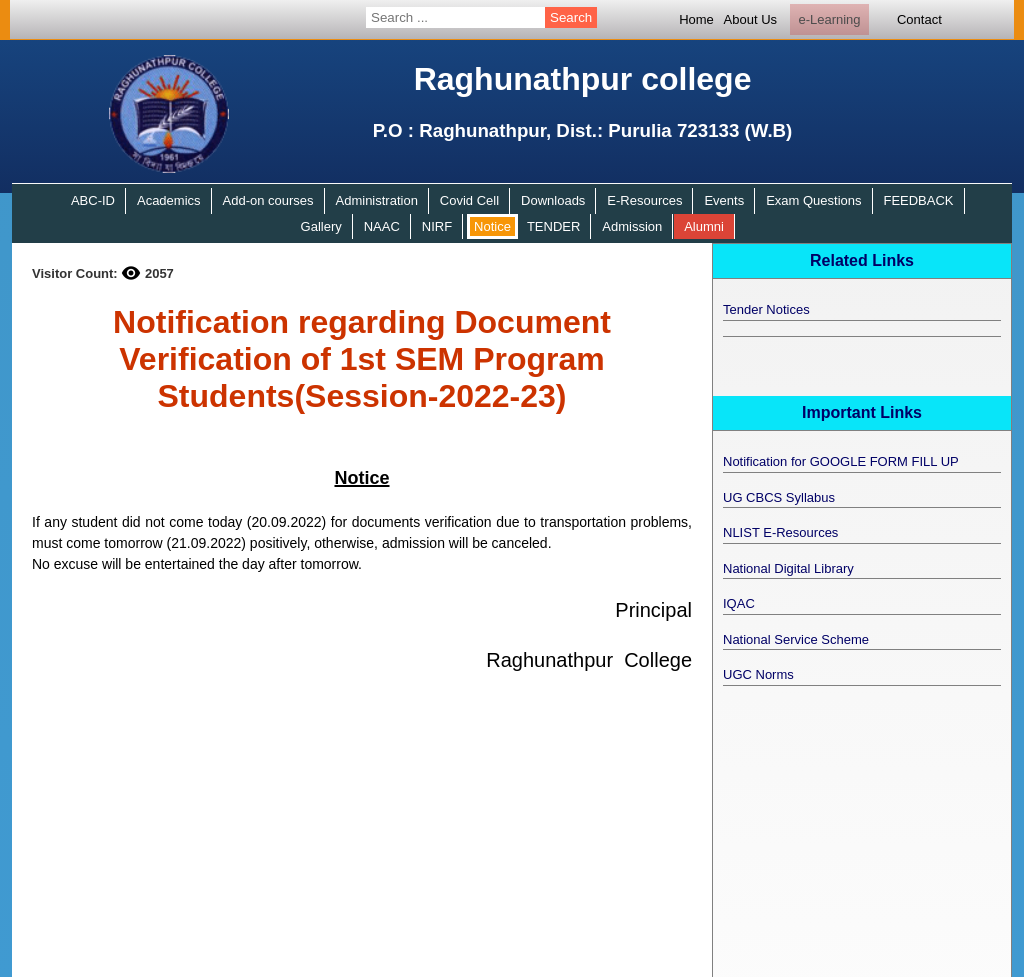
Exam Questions (813, 200)
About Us (750, 19)
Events (724, 200)
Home (696, 19)
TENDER (553, 226)
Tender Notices (766, 309)
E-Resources (644, 200)
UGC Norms (758, 674)
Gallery (321, 226)
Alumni (704, 226)
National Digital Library (788, 568)
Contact (919, 19)
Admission (632, 226)
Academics (169, 200)
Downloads (553, 200)
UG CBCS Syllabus (779, 497)
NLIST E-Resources (780, 532)
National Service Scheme (796, 639)
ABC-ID (93, 200)
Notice (492, 226)
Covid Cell (469, 200)
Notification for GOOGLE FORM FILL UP (841, 461)
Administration (377, 200)
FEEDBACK (918, 200)
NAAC (382, 226)
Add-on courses (268, 200)
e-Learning (829, 19)
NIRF (437, 226)
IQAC (739, 603)
